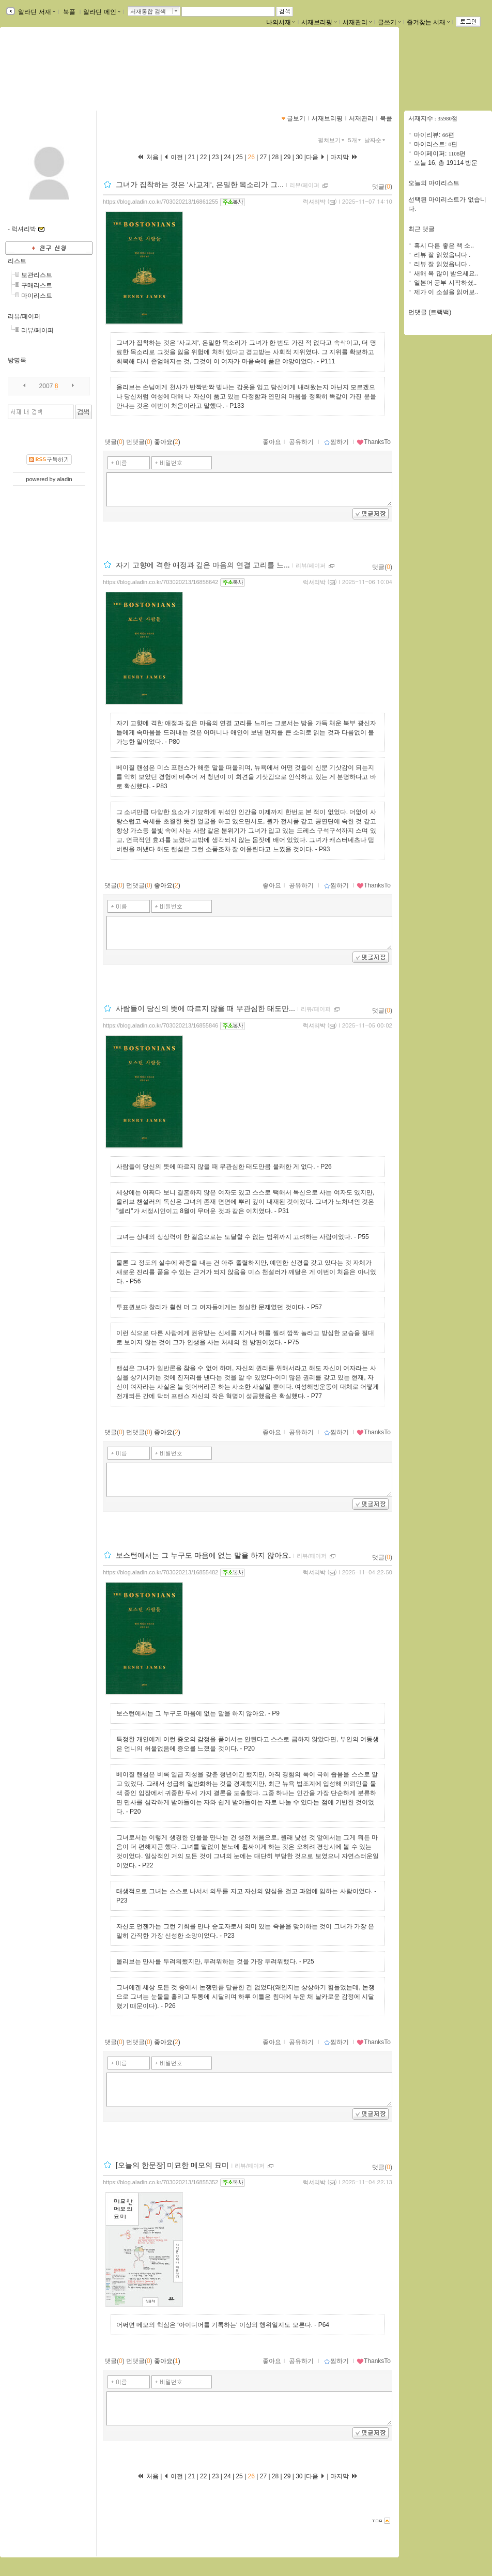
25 (239, 157)
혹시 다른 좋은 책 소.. (444, 245)
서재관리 (357, 22)
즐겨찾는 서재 (428, 22)
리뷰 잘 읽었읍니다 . (442, 254)
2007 (46, 386)
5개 (355, 140)
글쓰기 (389, 22)
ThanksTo (374, 442)
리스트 (17, 261)
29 (287, 157)
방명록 (17, 360)
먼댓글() (139, 442)
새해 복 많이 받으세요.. (446, 273)
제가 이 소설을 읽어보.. (446, 292)
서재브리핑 (318, 22)
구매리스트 (36, 285)
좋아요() (167, 442)
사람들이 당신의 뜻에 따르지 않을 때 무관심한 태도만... (205, 1008)
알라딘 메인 (101, 12)
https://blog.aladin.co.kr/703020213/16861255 (160, 201)
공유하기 (301, 442)
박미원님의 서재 (49, 65)
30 (299, 157)
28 (275, 157)
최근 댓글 (421, 229)
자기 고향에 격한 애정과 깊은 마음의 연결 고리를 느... (203, 565)
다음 (315, 157)
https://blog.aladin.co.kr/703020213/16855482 (160, 1572)
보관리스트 (36, 275)
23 (215, 157)
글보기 (296, 118)
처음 (148, 157)
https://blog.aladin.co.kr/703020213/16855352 (160, 2182)
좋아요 (272, 442)
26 (251, 157)
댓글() (382, 186)
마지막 (344, 157)
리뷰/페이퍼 (24, 316)
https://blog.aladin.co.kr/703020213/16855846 (160, 1025)
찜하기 (336, 442)
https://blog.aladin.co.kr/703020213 (67, 76)
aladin (64, 479)
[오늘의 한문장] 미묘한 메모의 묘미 (172, 2165)
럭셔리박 (314, 201)
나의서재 (280, 22)
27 (263, 157)
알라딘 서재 (36, 12)
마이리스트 (36, 295)
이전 (173, 157)
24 (227, 157)
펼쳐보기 (332, 140)
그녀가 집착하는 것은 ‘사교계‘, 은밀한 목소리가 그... (200, 184)
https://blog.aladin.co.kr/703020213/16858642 (160, 582)
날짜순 (375, 140)
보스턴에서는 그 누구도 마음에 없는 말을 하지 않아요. (203, 1555)
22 (203, 157)
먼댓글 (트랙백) (429, 312)
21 (192, 157)
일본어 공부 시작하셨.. (445, 282)
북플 (70, 12)
